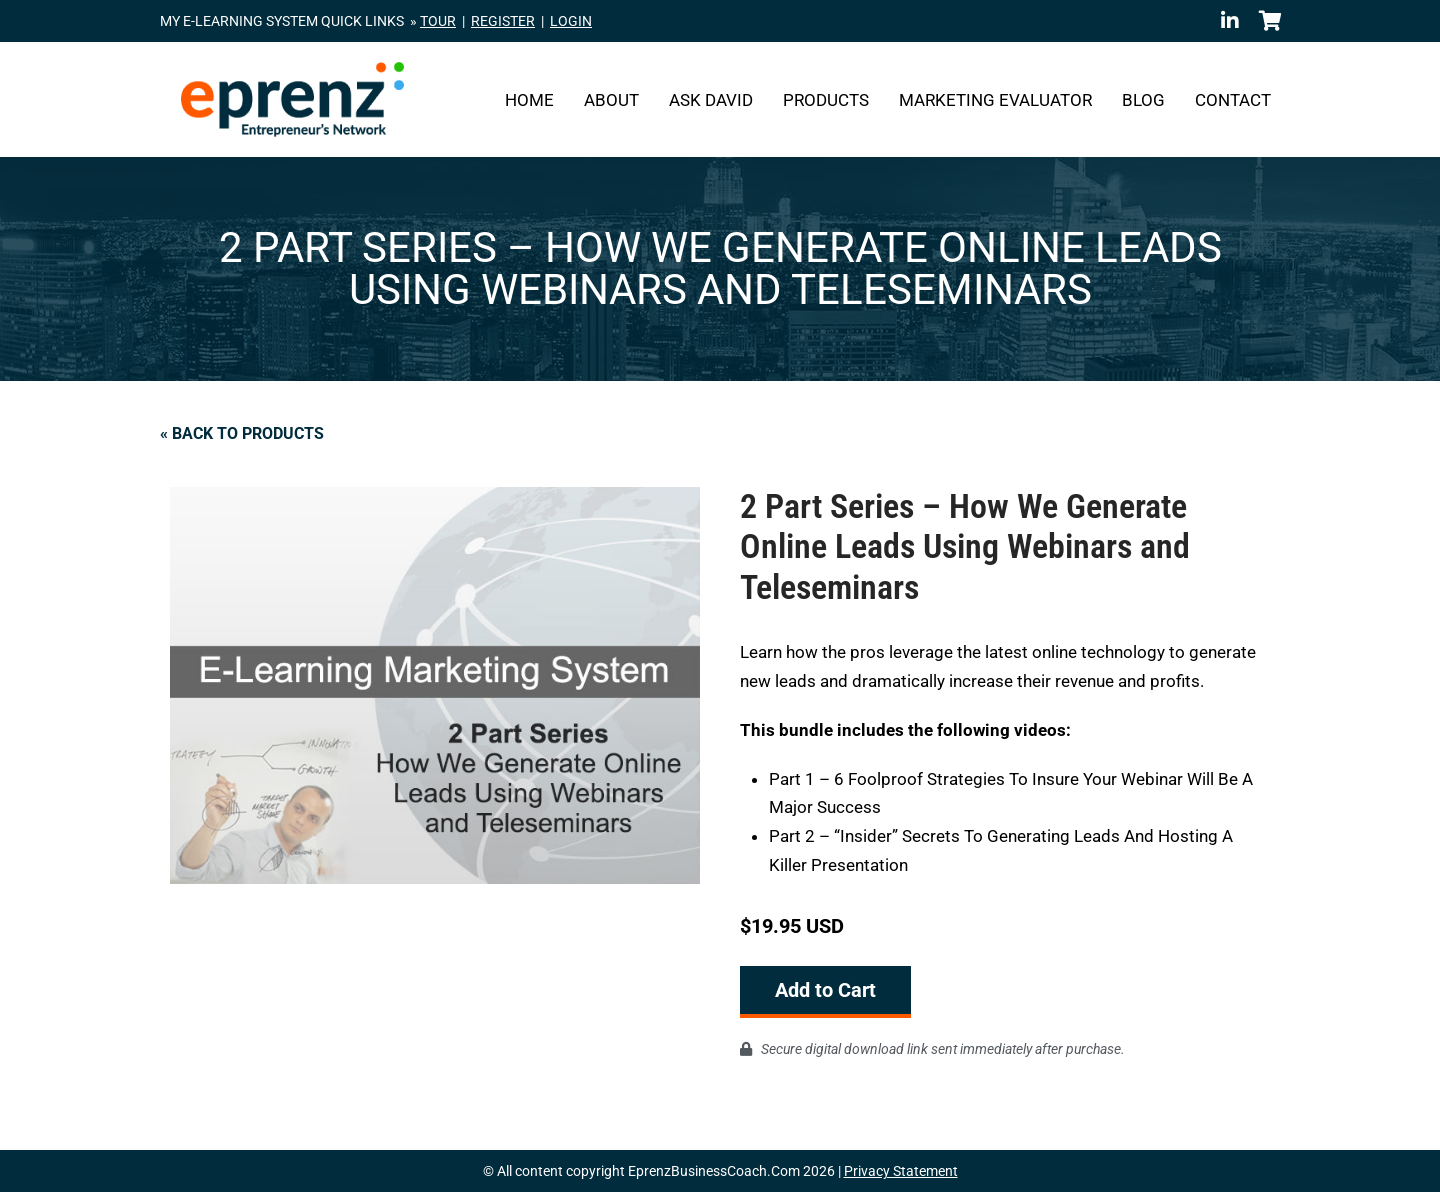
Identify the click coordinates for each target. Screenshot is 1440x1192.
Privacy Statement (901, 1171)
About (611, 100)
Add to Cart (825, 990)
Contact (1233, 100)
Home (529, 100)
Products (826, 100)
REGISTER (503, 21)
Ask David (711, 100)
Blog (1143, 100)
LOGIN (571, 21)
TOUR (438, 21)
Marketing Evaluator (995, 100)
